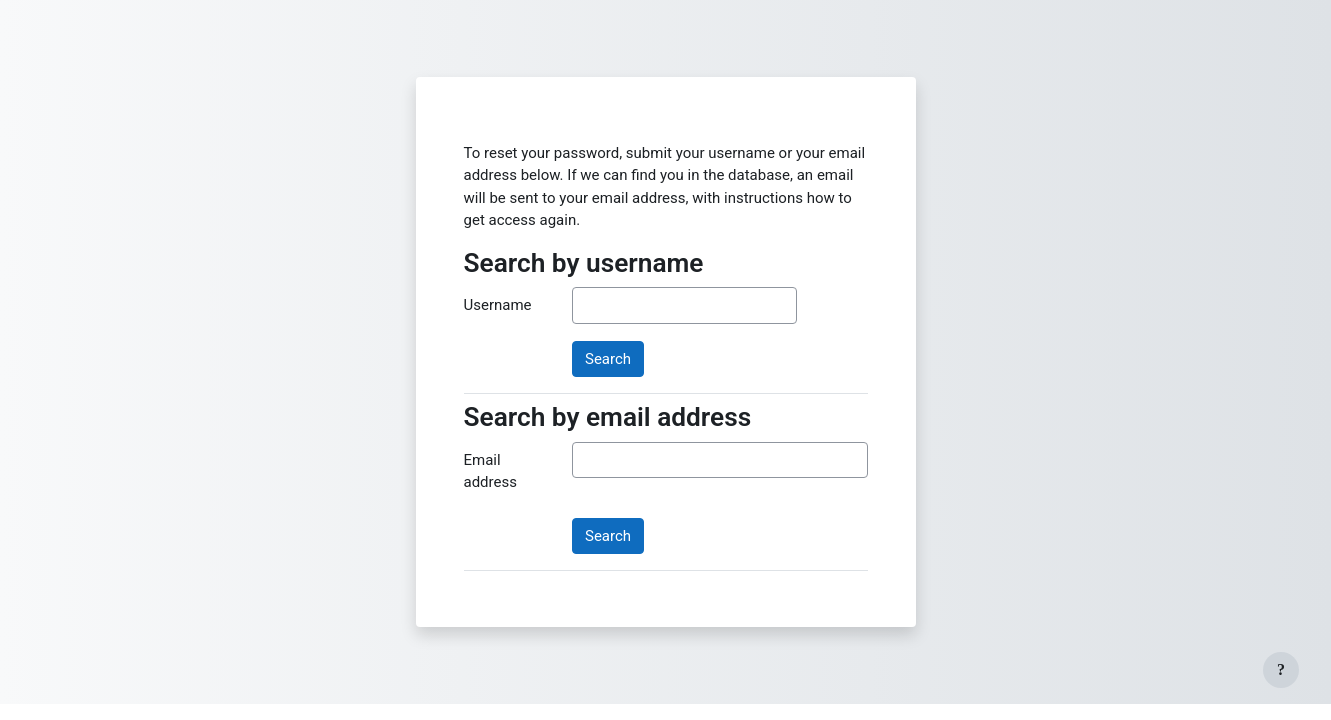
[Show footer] (1281, 670)
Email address (490, 471)
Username (498, 305)
